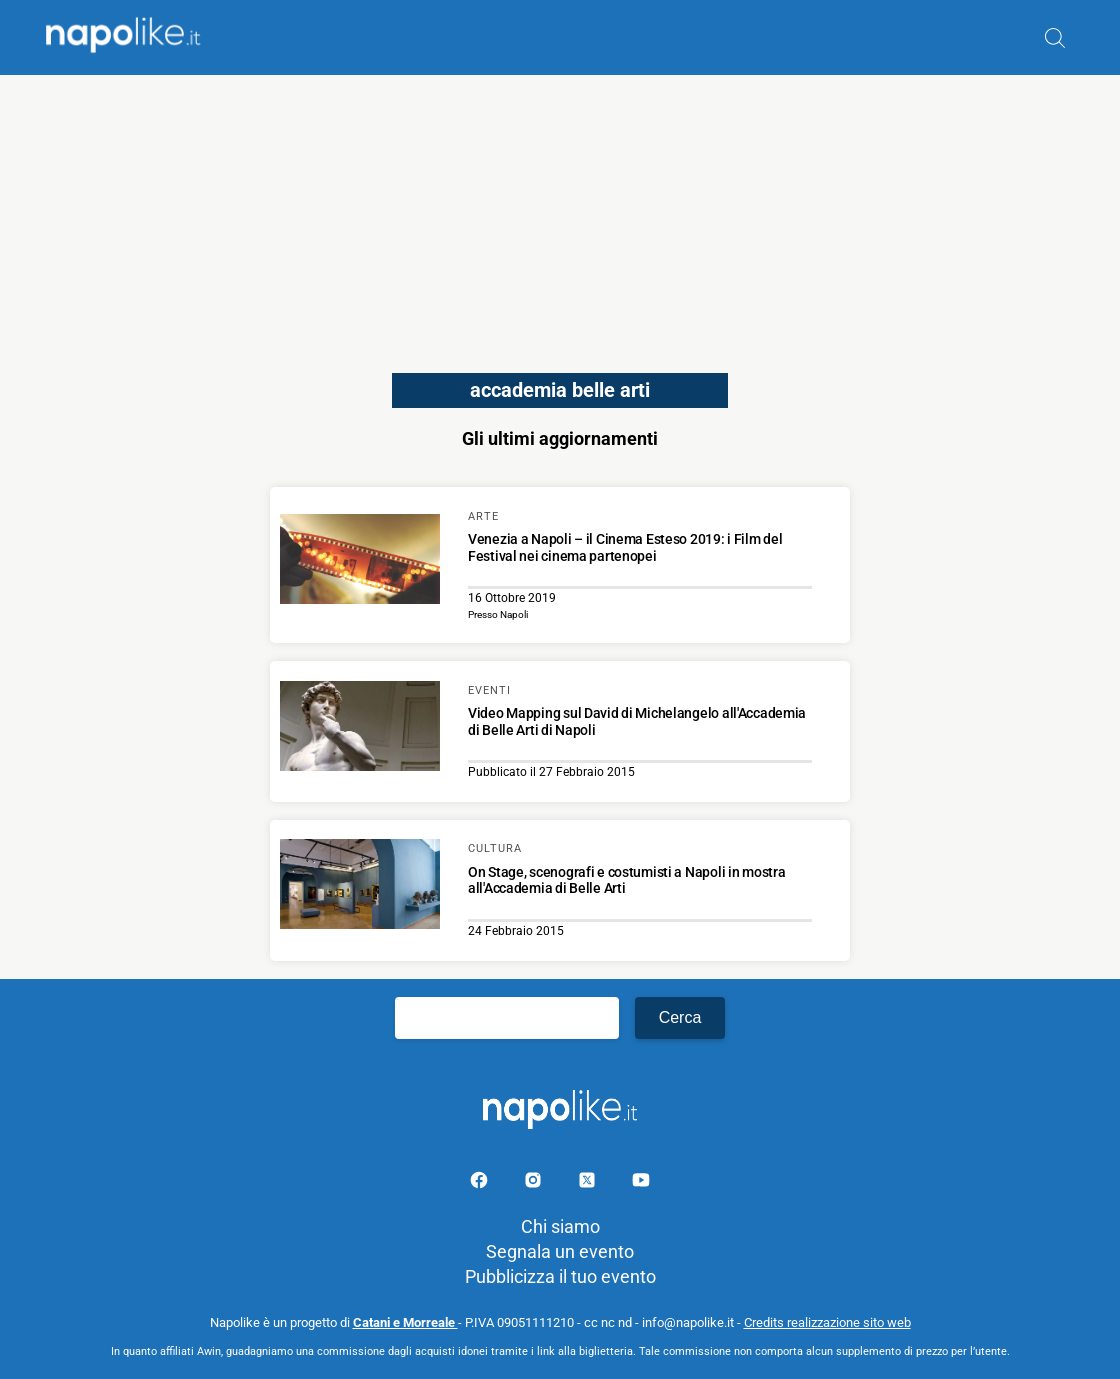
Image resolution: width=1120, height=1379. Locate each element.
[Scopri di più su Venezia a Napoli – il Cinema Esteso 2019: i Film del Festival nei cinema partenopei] (360, 562)
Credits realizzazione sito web (827, 1322)
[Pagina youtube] (641, 1183)
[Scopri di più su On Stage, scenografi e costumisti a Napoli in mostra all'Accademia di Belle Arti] (360, 887)
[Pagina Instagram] (535, 1183)
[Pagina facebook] (481, 1183)
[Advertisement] (560, 215)
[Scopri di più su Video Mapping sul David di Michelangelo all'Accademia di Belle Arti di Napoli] (360, 729)
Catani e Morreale (405, 1322)
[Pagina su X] (589, 1183)
